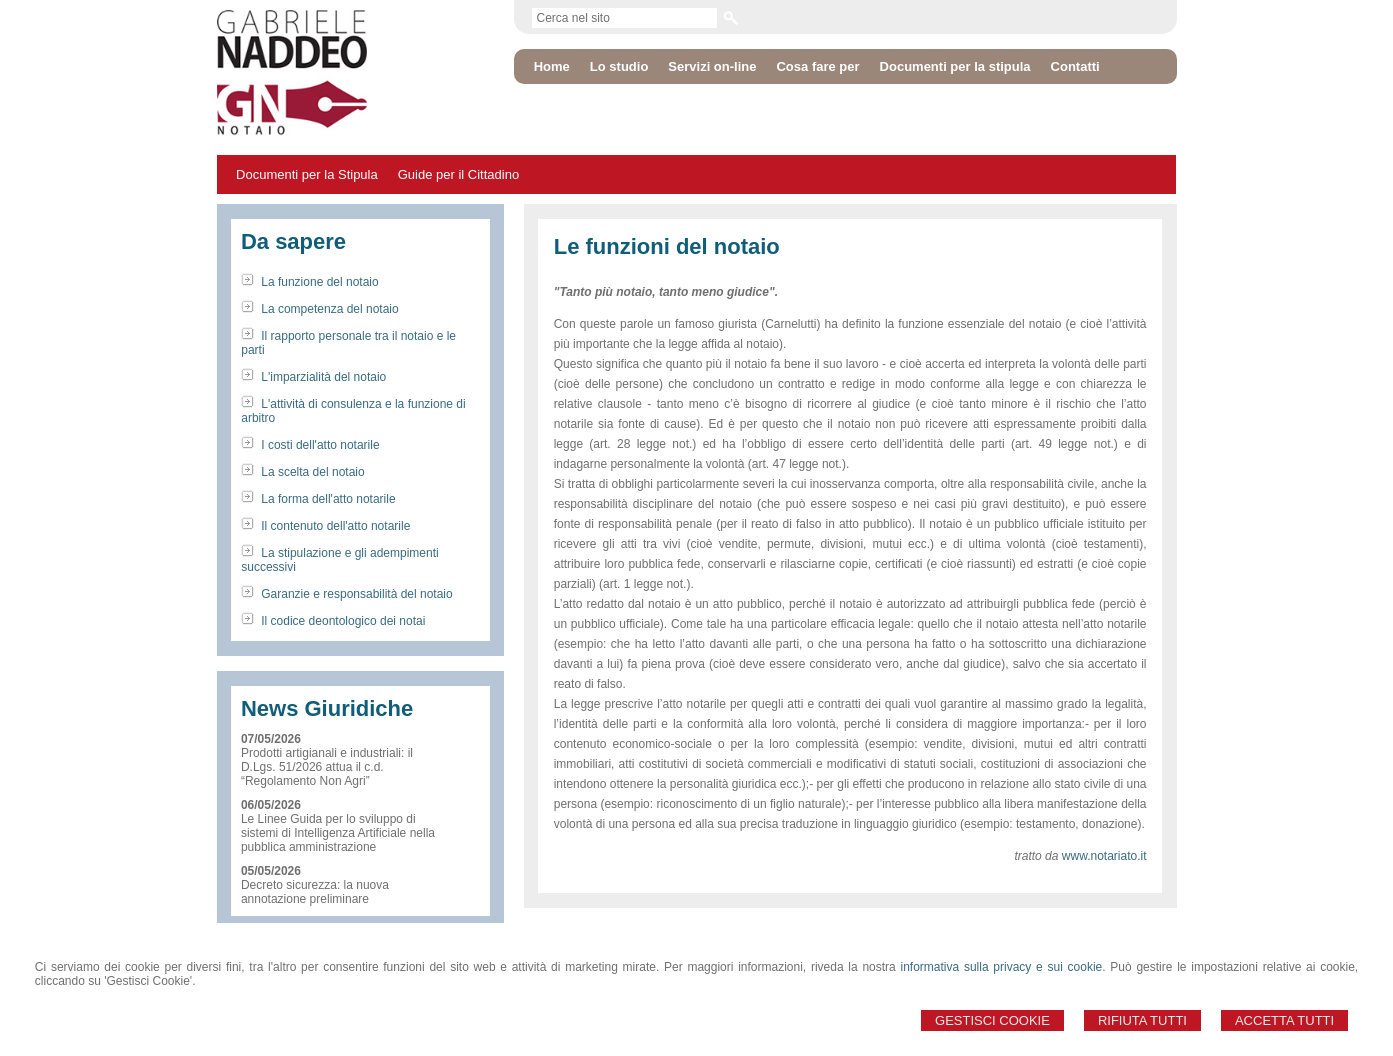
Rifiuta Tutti (1142, 1020)
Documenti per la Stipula (307, 174)
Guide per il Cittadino (458, 174)
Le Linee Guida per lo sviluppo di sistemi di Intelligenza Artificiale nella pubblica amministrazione (338, 833)
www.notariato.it (1104, 856)
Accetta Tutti (1284, 1020)
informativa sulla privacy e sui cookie (1002, 967)
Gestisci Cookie (992, 1020)
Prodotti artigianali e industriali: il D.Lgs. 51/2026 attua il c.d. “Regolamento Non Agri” (327, 767)
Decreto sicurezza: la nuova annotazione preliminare (315, 892)
